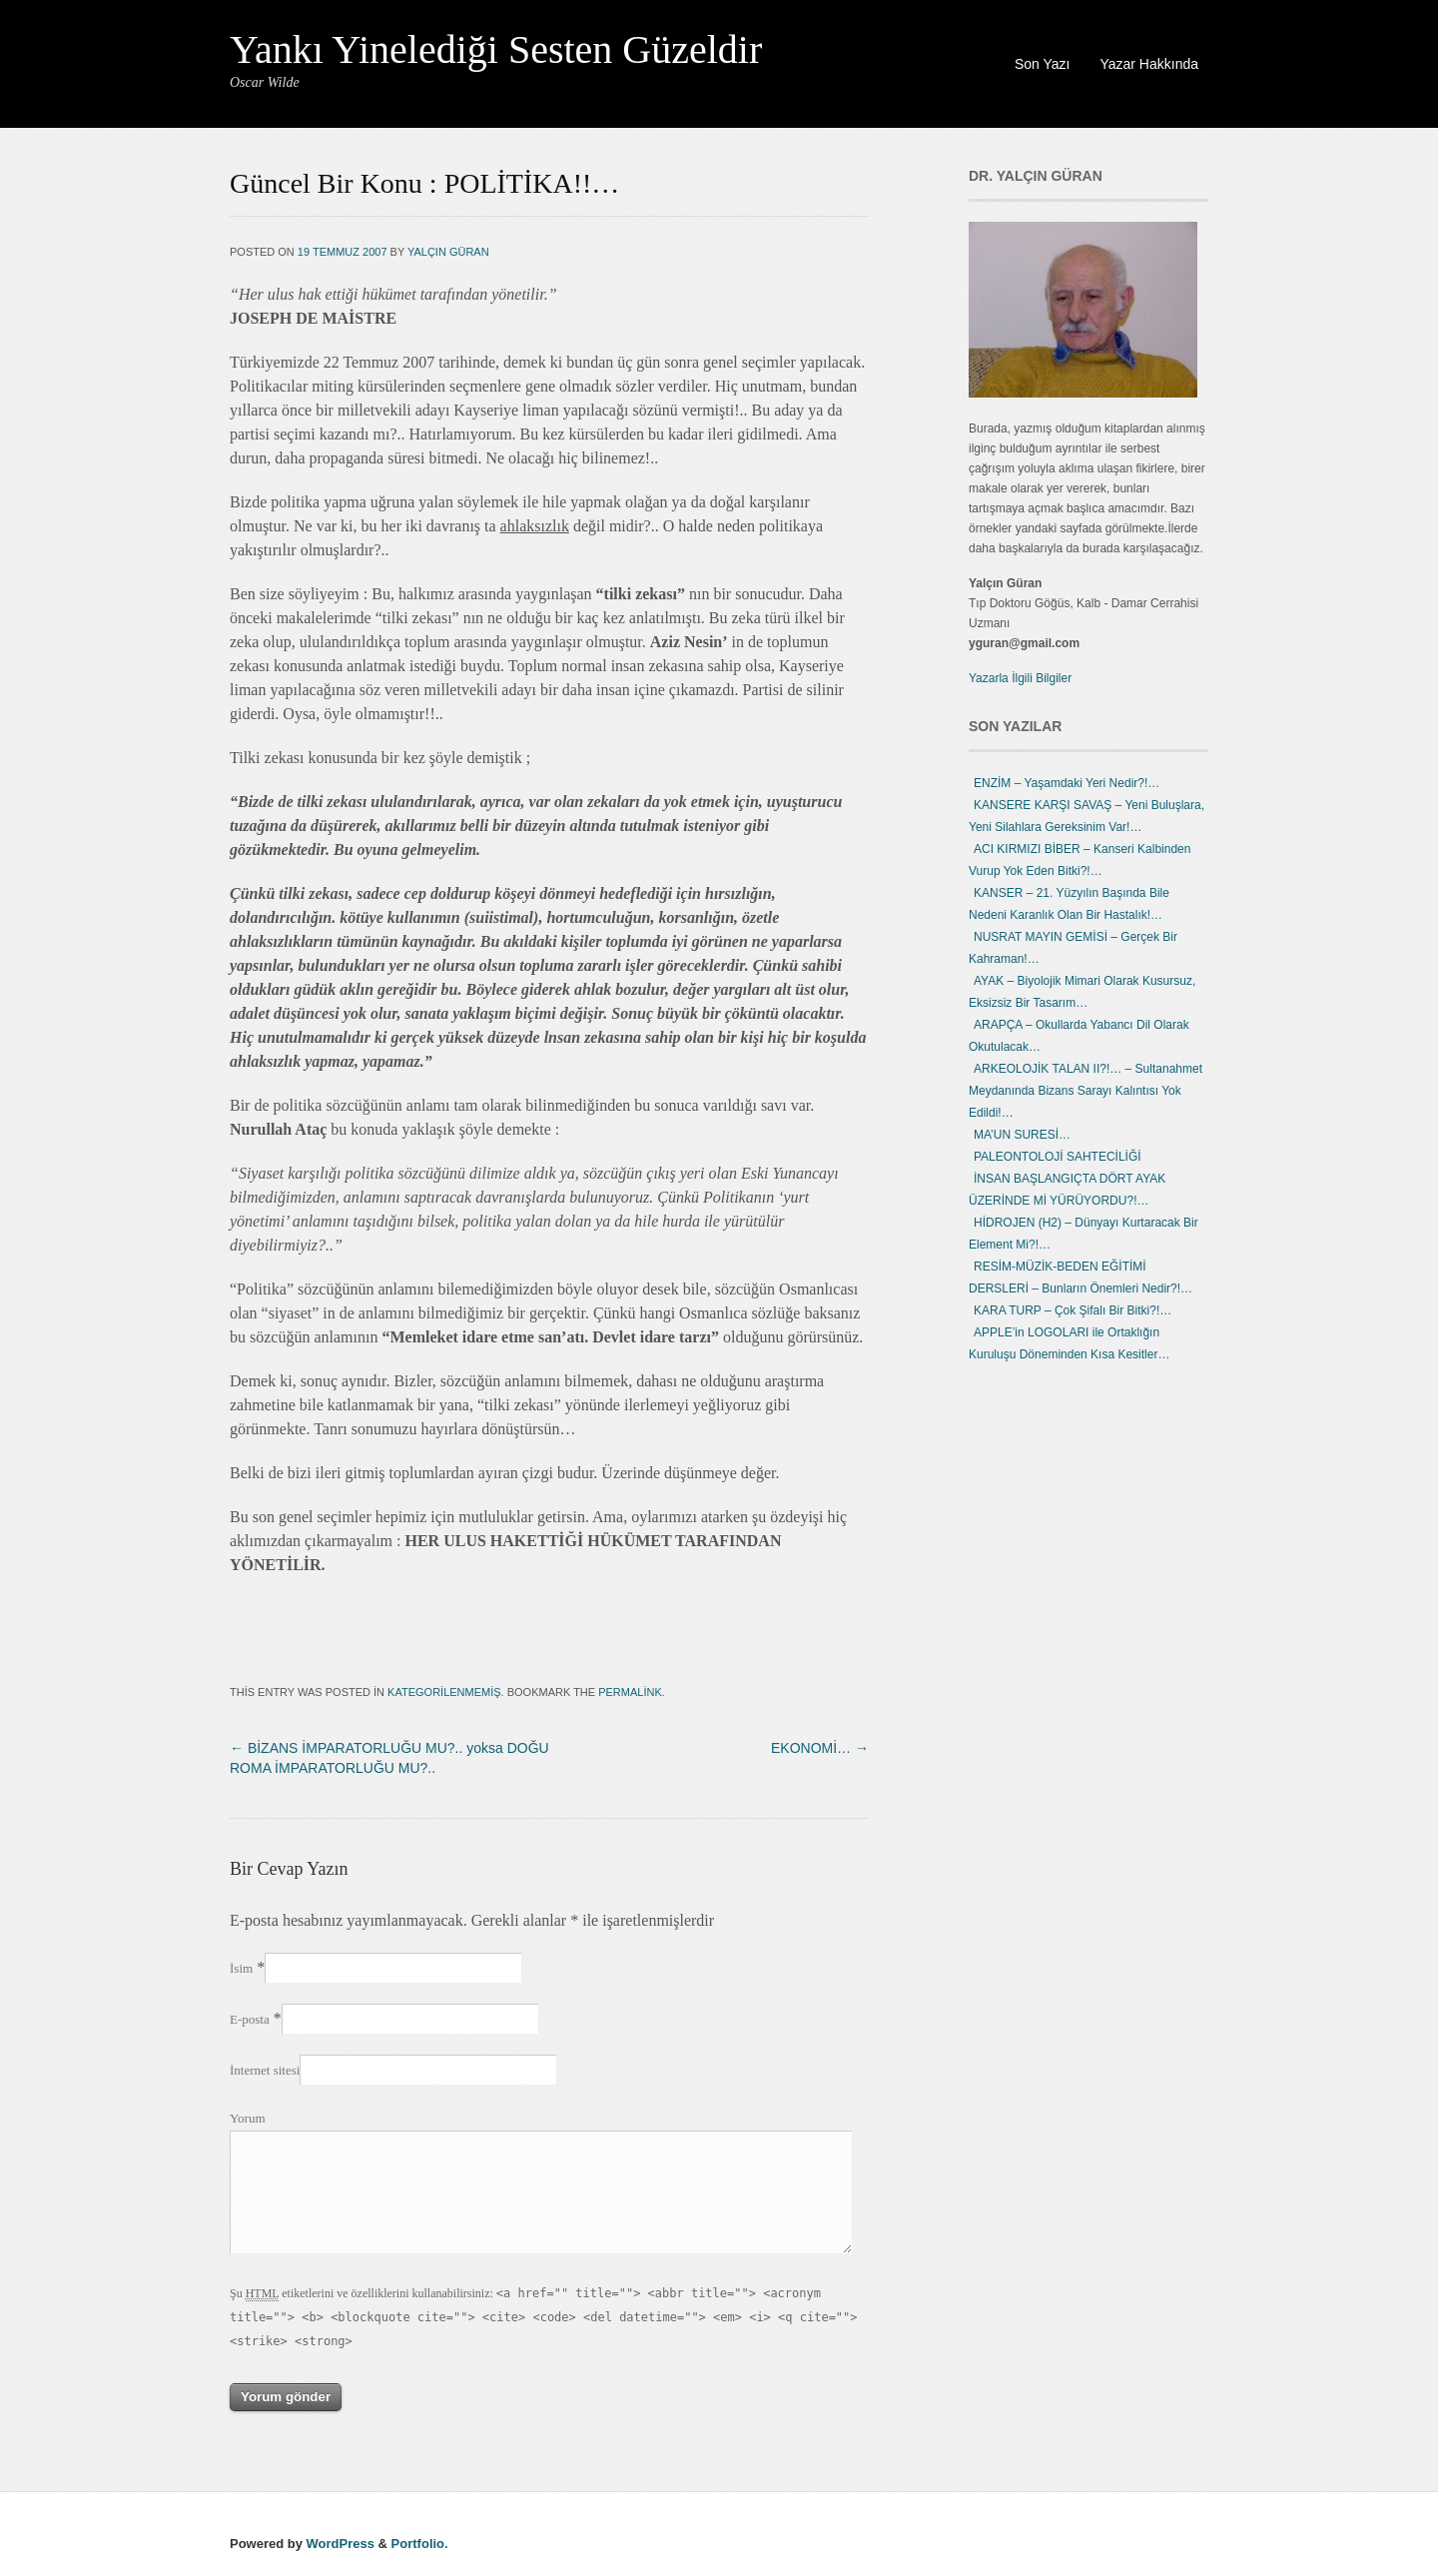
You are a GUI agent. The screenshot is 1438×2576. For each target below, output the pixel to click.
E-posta (250, 2019)
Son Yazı (1043, 64)
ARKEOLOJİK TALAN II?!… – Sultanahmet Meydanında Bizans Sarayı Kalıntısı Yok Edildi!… (1085, 1091)
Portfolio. (419, 2543)
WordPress (340, 2543)
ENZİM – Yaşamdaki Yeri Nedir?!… (1066, 783)
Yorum (248, 2118)
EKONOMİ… (820, 1748)
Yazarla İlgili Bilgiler (1020, 678)
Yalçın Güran (448, 252)
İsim (241, 1968)
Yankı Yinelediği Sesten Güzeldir (496, 49)
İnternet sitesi (265, 2070)
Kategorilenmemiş (443, 1692)
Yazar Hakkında (1148, 64)
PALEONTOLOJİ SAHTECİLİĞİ (1057, 1157)
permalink (630, 1692)
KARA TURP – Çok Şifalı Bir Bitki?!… (1072, 1310)
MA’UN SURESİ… (1022, 1135)
